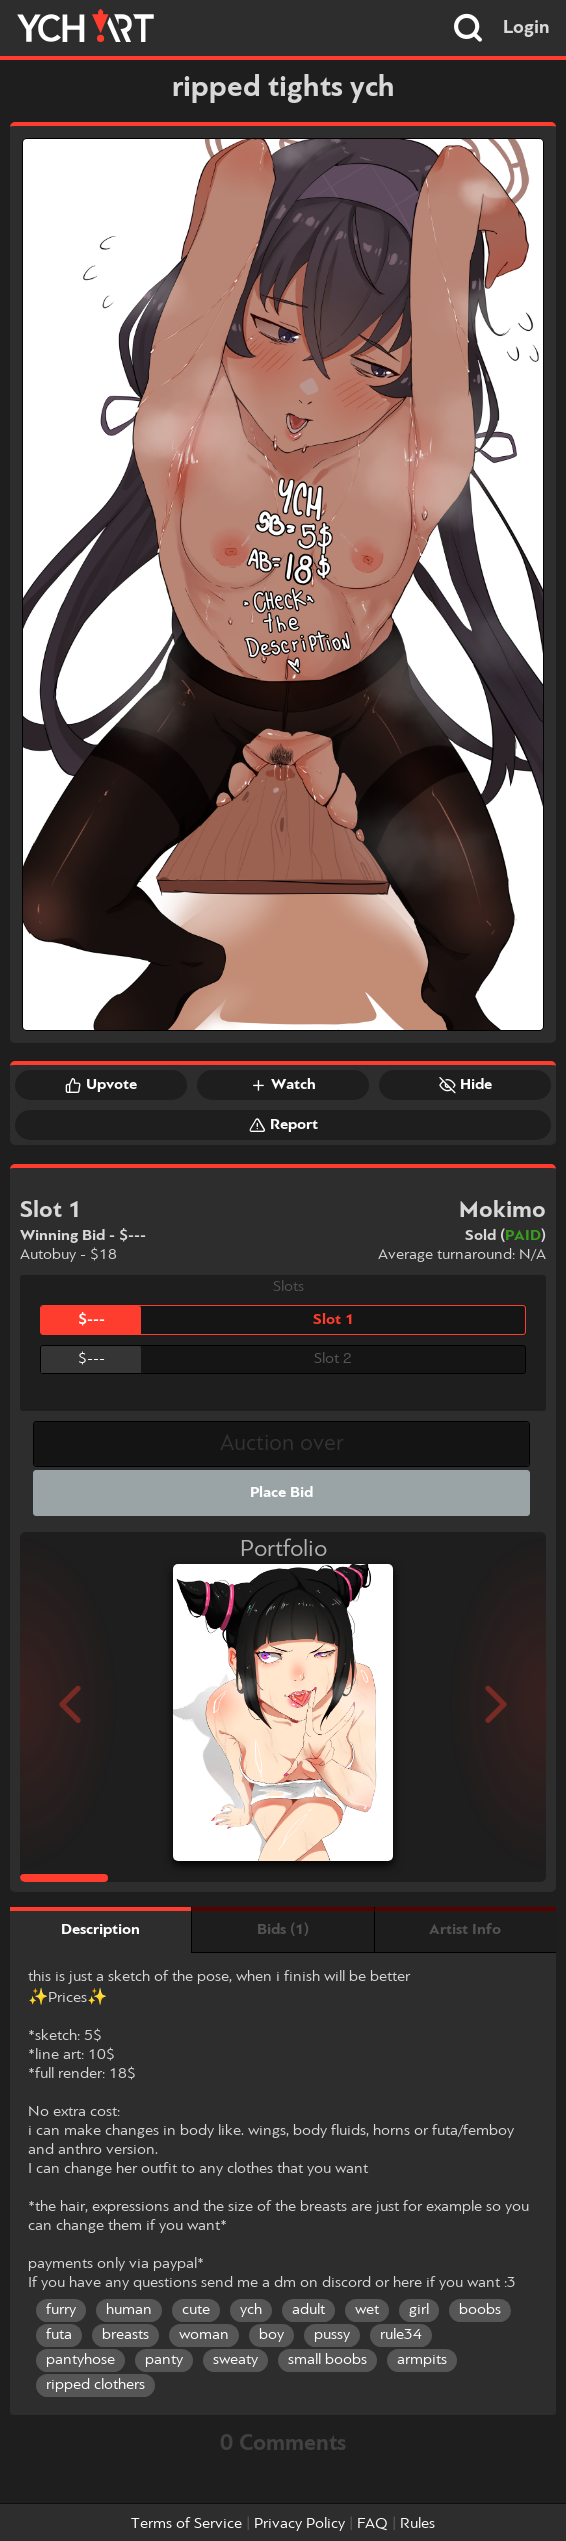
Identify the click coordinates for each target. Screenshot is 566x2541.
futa (59, 2335)
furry (61, 2310)
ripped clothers (95, 2385)
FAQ (372, 2524)
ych (251, 2310)
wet (367, 2310)
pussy (332, 2335)
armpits (422, 2360)
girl (419, 2310)
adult (308, 2310)
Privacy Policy (299, 2524)
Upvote (101, 1085)
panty (164, 2360)
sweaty (235, 2360)
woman (204, 2335)
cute (196, 2310)
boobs (480, 2310)
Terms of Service (186, 2524)
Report (283, 1125)
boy (271, 2335)
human (129, 2310)
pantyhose (80, 2360)
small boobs (327, 2360)
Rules (417, 2524)
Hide (465, 1085)
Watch (283, 1085)
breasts (125, 2335)
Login (526, 28)
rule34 (401, 2335)
